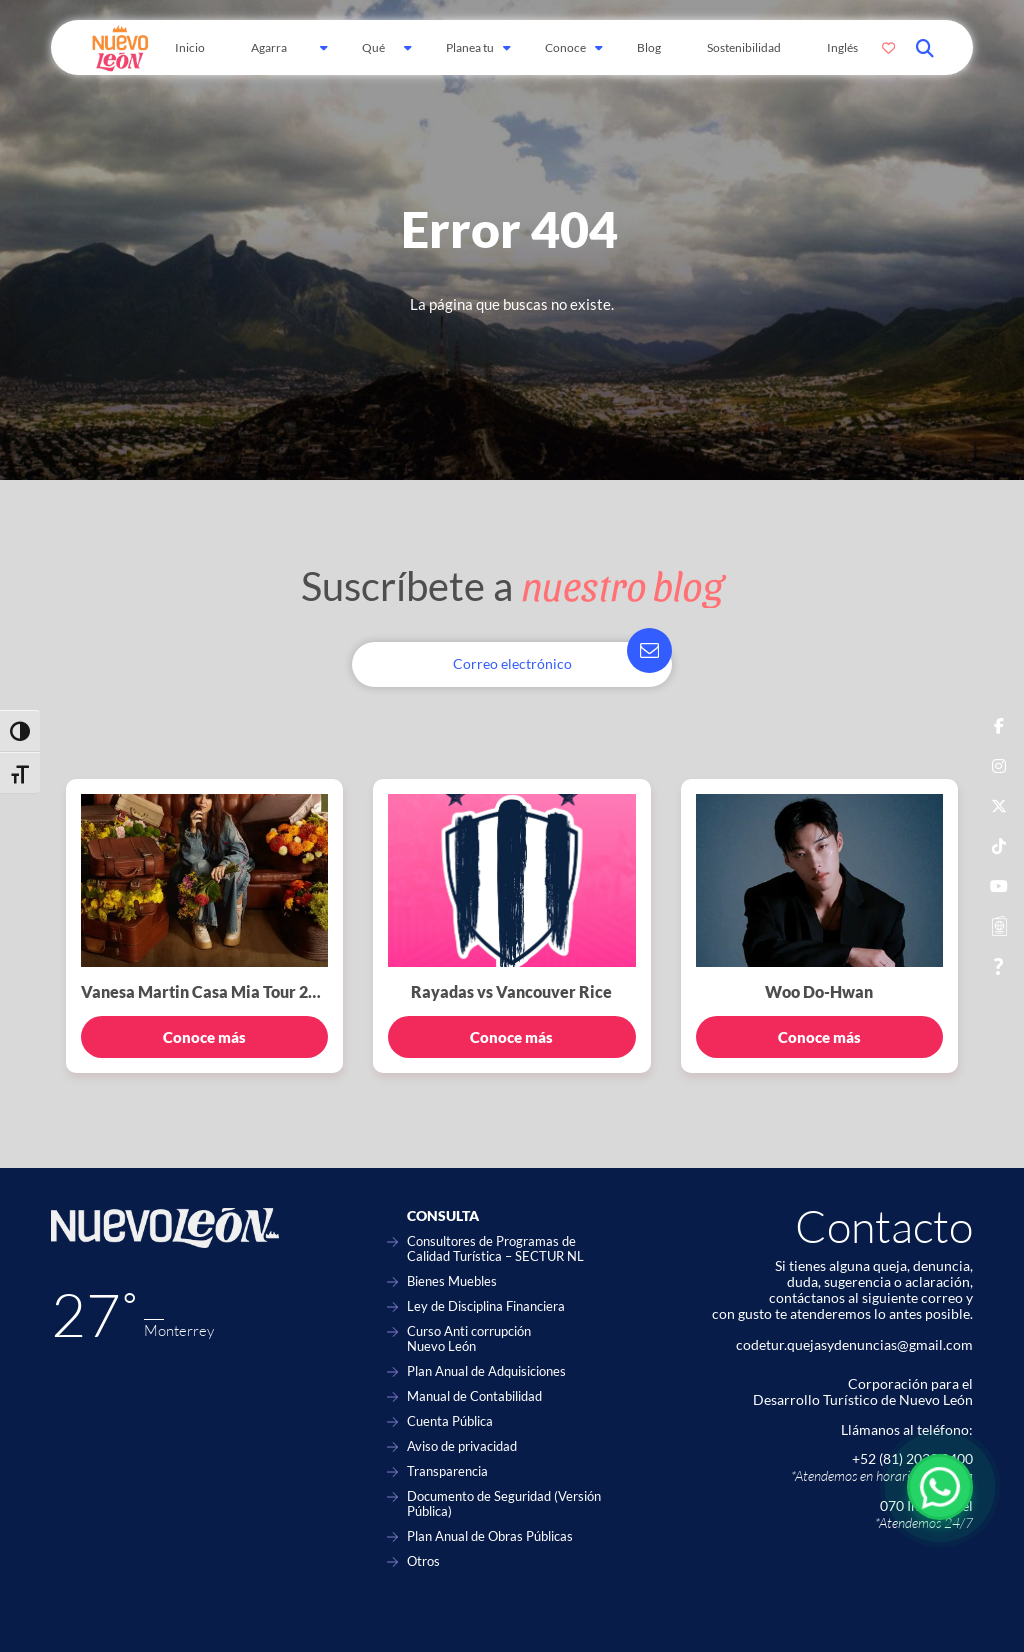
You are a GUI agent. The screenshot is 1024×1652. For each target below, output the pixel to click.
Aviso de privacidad (462, 1446)
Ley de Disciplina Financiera (486, 1306)
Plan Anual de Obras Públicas (490, 1536)
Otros (423, 1561)
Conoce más (204, 1037)
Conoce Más (565, 57)
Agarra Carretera (276, 57)
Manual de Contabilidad (474, 1396)
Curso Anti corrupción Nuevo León (469, 1339)
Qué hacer (377, 57)
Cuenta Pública (450, 1421)
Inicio (190, 47)
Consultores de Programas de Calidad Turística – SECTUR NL (495, 1249)
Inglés (842, 47)
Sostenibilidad (744, 47)
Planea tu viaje (470, 57)
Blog (649, 47)
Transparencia (447, 1471)
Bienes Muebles (452, 1281)
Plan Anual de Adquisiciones (486, 1371)
